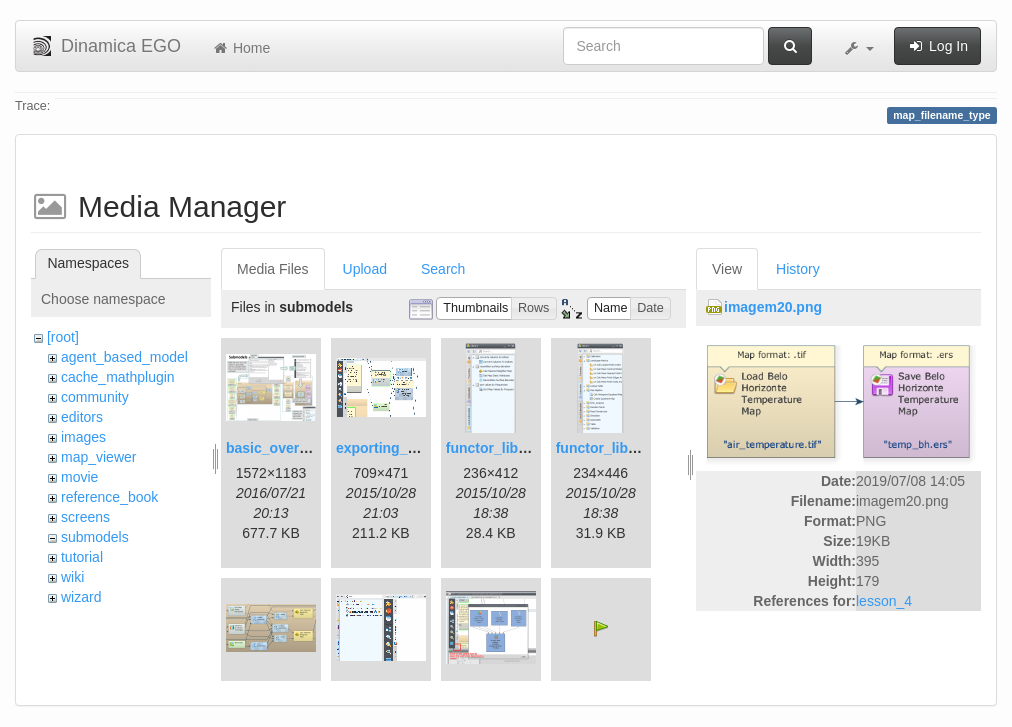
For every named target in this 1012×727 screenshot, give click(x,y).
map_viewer (98, 457)
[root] (63, 337)
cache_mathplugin (118, 377)
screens (85, 517)
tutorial (82, 557)
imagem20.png (773, 307)
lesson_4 (884, 601)
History (798, 269)
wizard (81, 597)
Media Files (273, 269)
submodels (95, 537)
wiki (72, 577)
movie (79, 477)
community (95, 397)
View (727, 269)
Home (240, 48)
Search (443, 269)
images (83, 437)
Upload (365, 269)
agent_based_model (124, 357)
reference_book (109, 497)
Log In (937, 46)
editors (82, 417)
